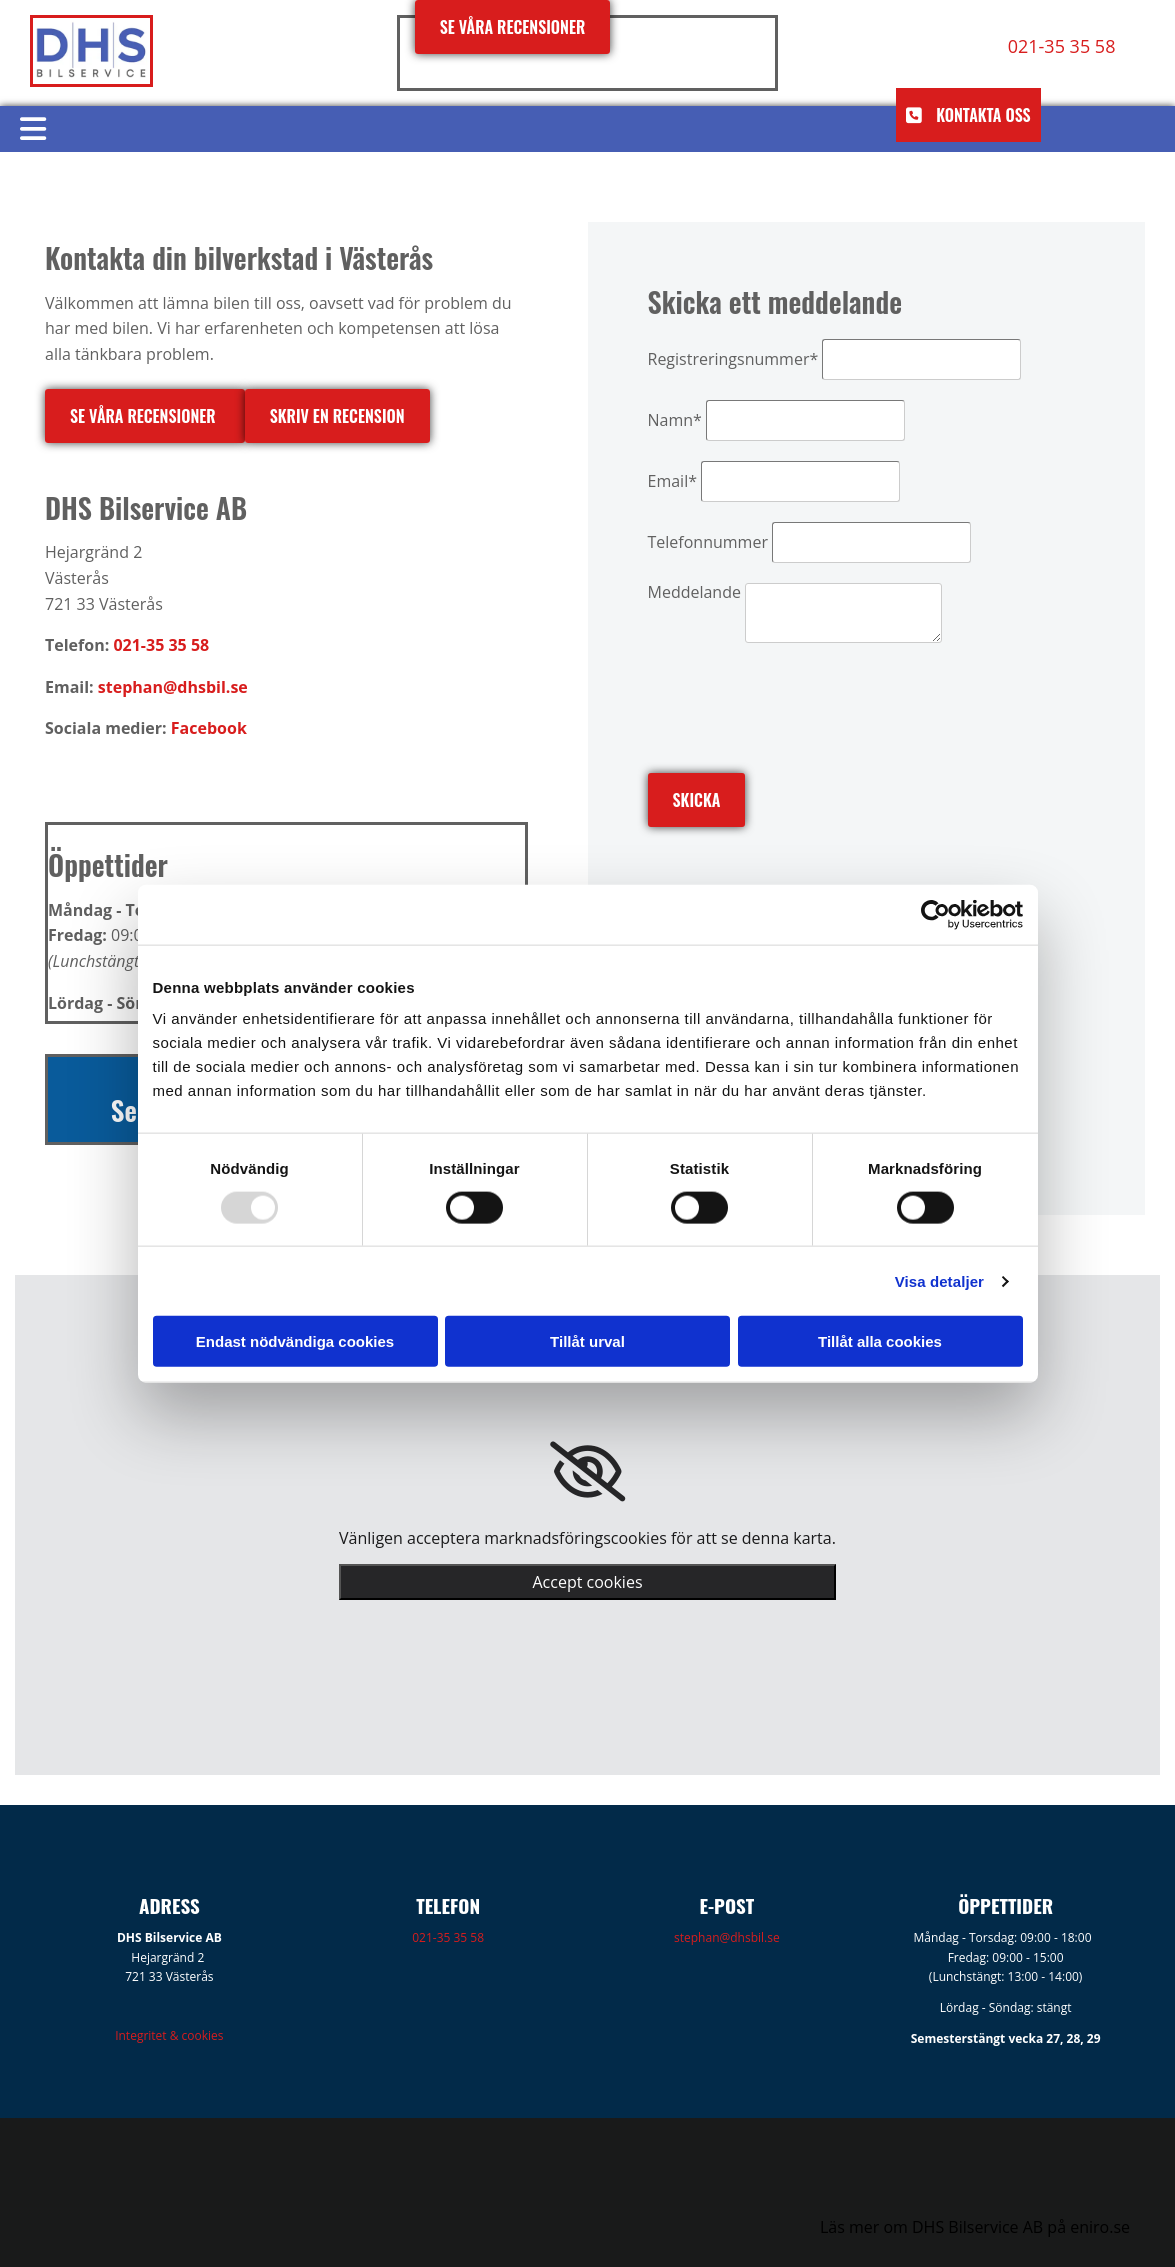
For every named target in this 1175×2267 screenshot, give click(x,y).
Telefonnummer (708, 542)
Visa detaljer (939, 1280)
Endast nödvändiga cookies (295, 1341)
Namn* (675, 420)
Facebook (209, 728)
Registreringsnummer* (733, 359)
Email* (672, 481)
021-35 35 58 (448, 1937)
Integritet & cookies (169, 2035)
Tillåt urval (587, 1341)
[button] (513, 27)
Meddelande (694, 592)
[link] (587, 1472)
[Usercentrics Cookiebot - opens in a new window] (935, 914)
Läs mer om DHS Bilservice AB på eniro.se (975, 2227)
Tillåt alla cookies (880, 1341)
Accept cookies (587, 1582)
